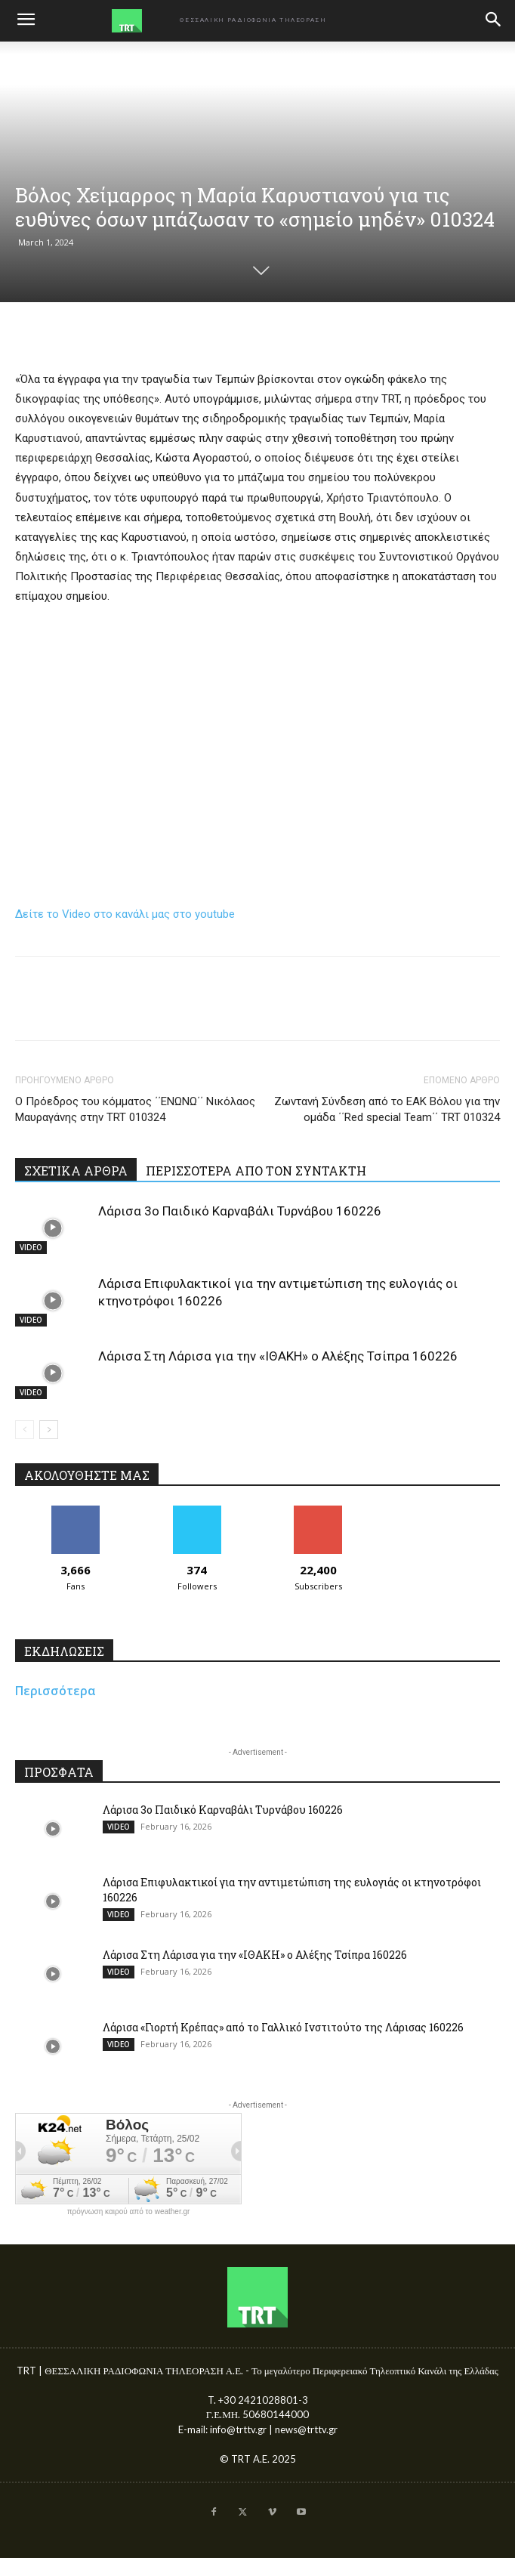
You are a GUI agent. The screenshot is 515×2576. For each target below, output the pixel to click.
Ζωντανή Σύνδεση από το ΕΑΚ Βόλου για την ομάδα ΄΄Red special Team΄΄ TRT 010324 (387, 1109)
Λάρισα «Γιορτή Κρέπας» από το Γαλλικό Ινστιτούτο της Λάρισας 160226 (283, 2027)
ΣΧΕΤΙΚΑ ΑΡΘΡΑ (76, 1170)
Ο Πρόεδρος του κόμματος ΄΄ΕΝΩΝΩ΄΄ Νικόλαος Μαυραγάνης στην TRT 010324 (135, 1109)
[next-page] (48, 1429)
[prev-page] (24, 1429)
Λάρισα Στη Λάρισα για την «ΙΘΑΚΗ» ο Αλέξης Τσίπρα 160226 (278, 1356)
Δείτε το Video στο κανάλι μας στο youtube (125, 914)
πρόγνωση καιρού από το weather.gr (128, 2212)
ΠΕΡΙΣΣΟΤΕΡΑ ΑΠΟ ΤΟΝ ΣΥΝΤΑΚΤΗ (256, 1170)
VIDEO (31, 1247)
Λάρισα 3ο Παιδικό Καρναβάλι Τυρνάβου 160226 (239, 1211)
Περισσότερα (55, 1690)
